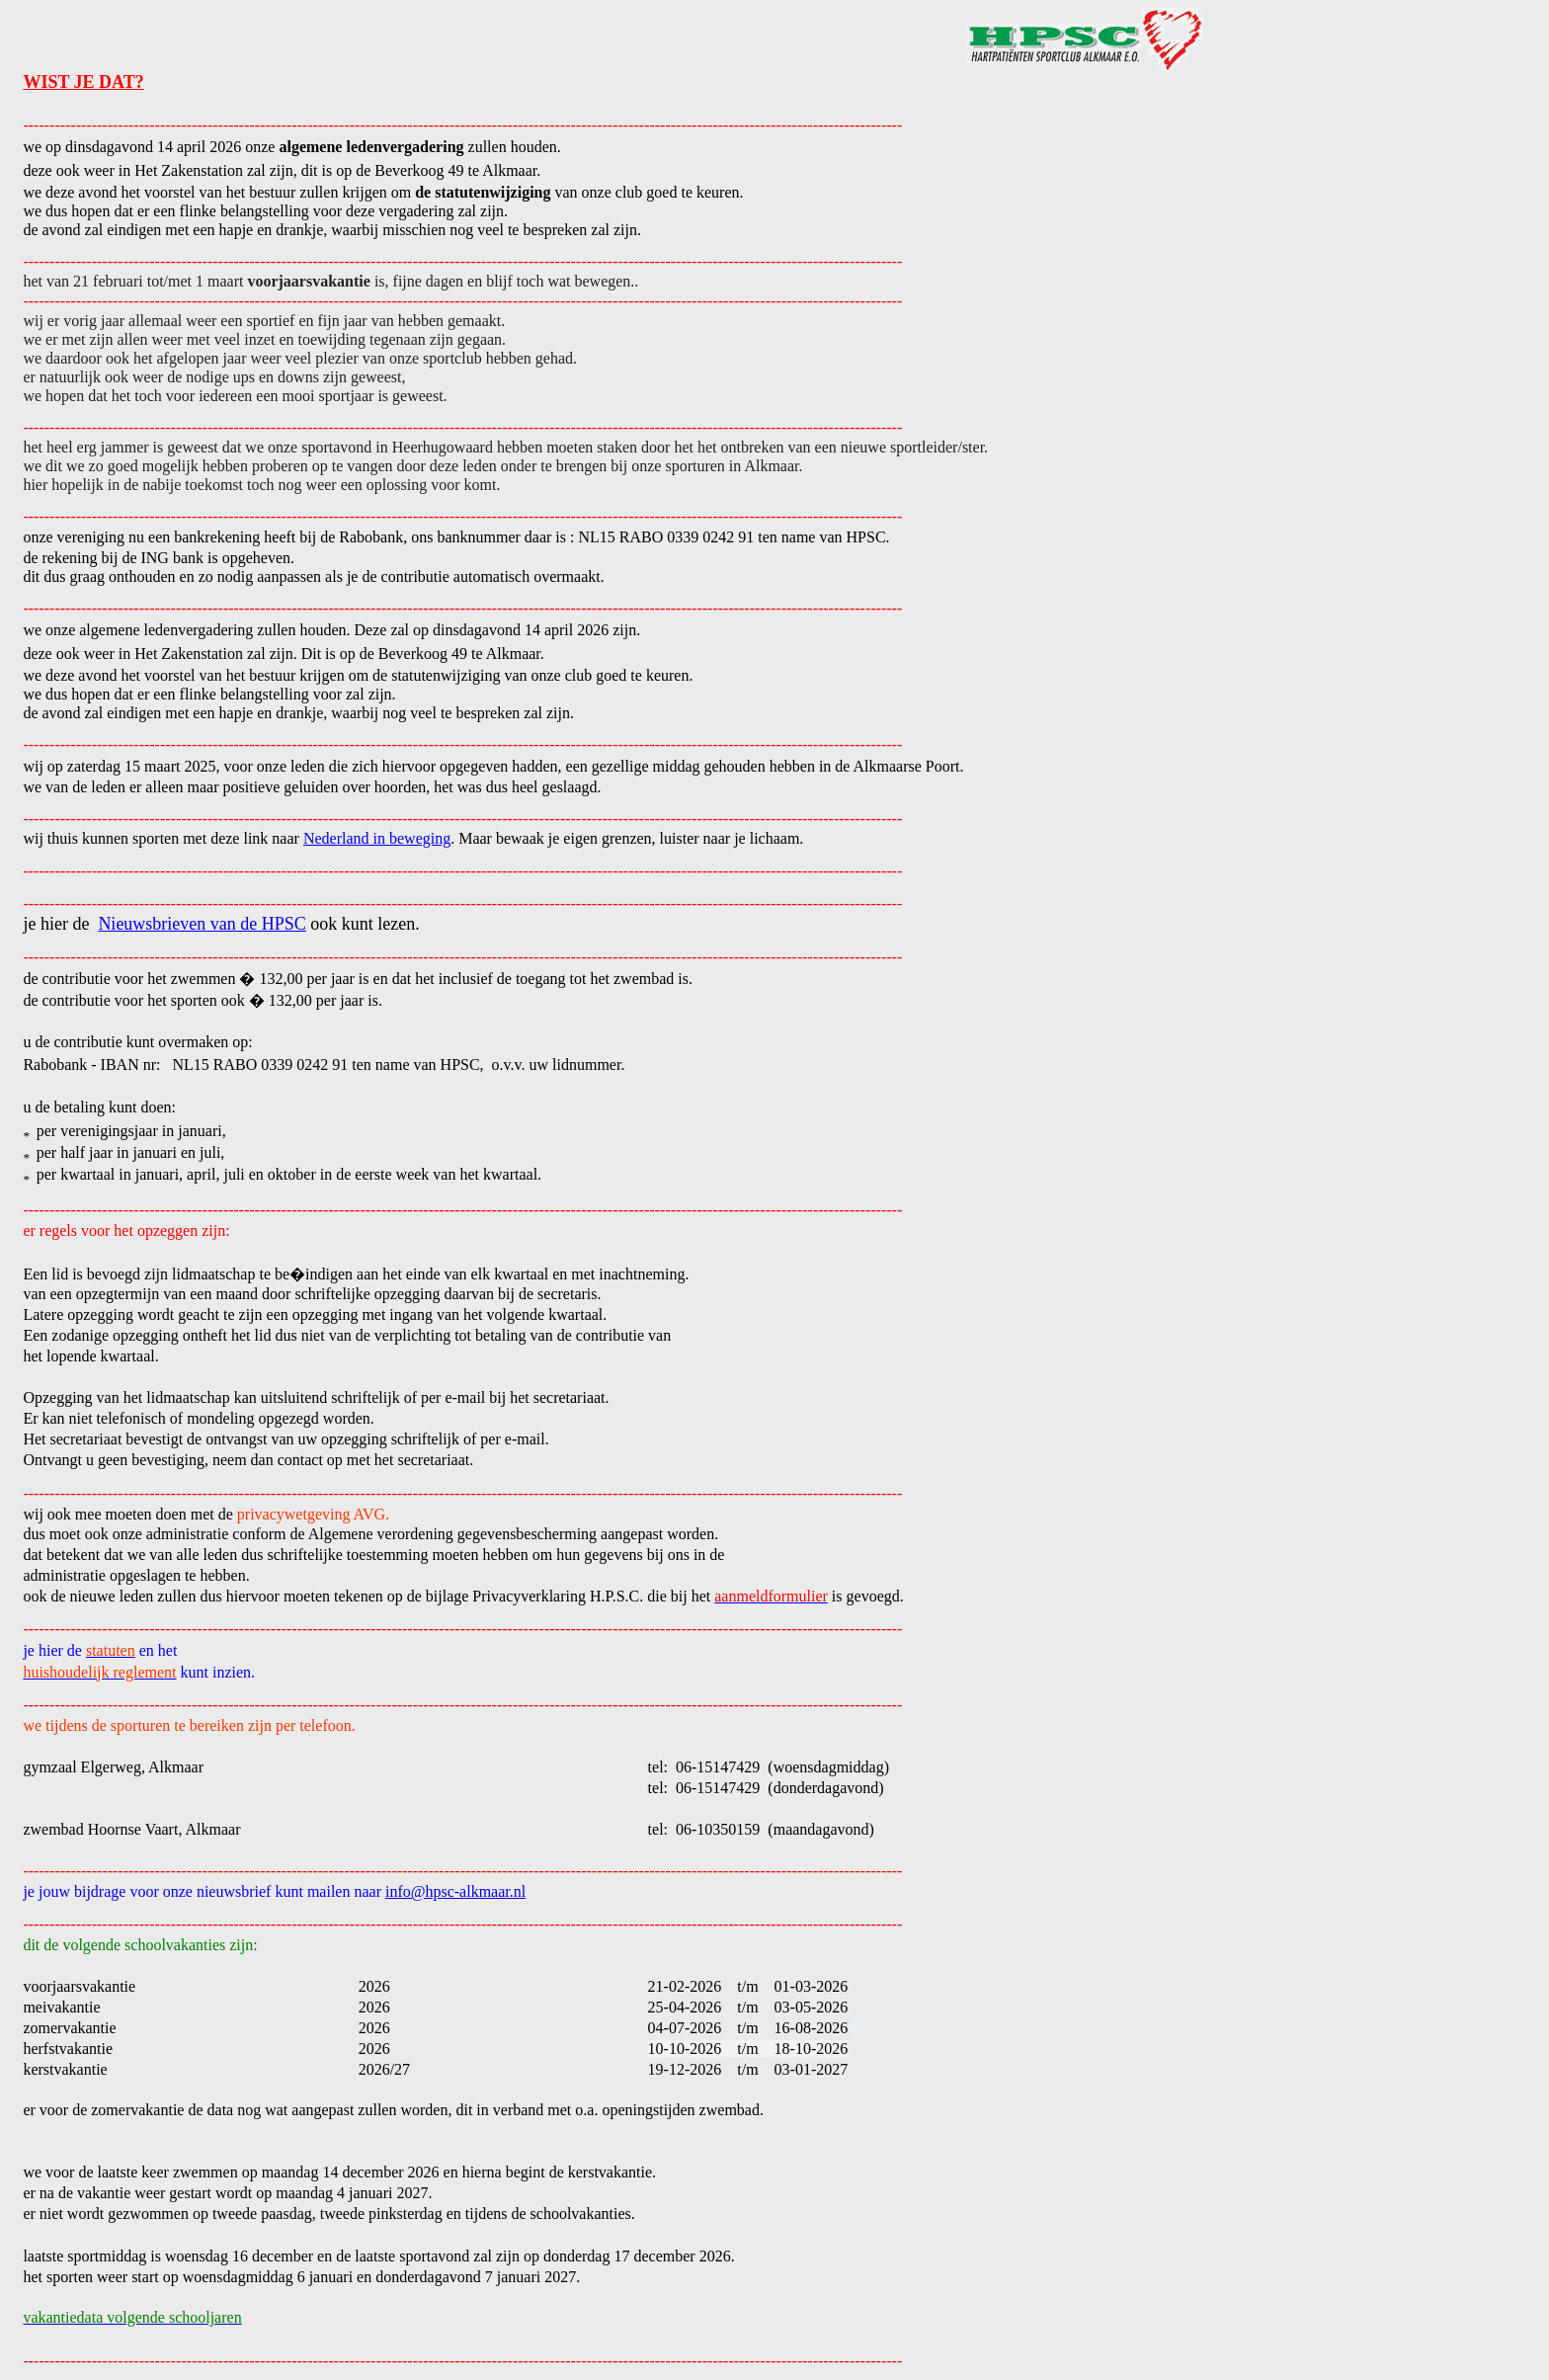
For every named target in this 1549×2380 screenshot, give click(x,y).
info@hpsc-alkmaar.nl (455, 1891)
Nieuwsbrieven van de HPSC (201, 924)
